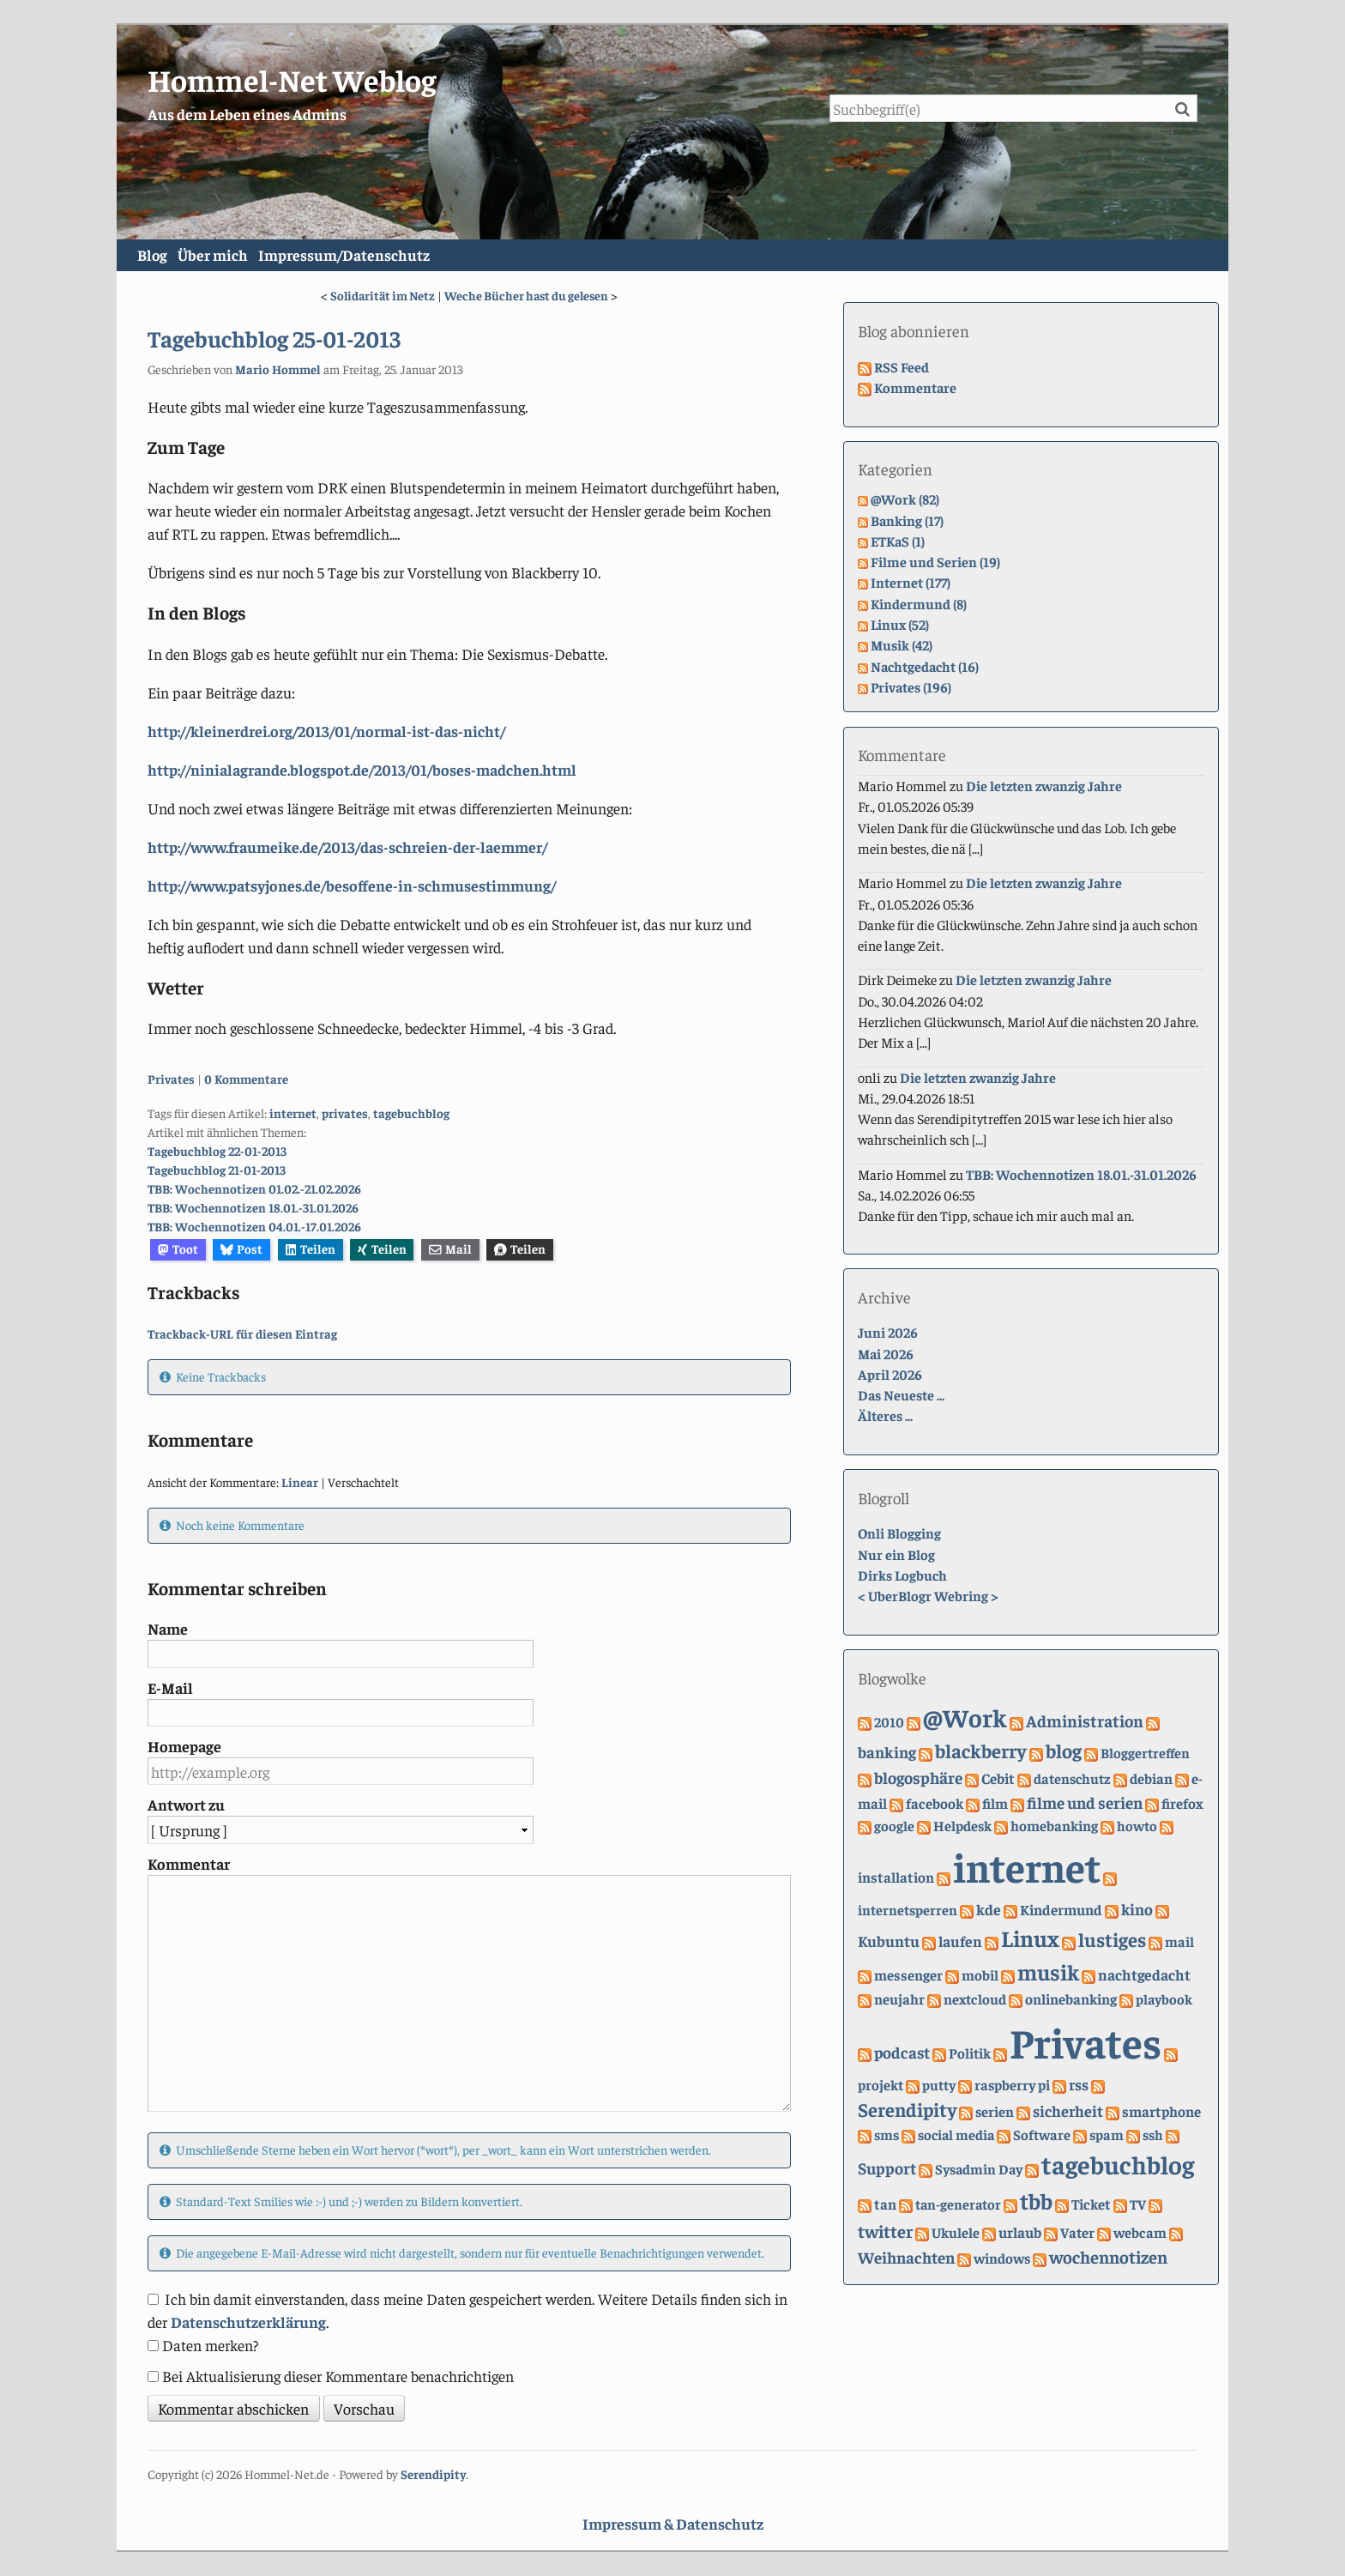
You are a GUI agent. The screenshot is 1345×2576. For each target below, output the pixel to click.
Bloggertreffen (1145, 1754)
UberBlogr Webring (928, 1596)
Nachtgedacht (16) (925, 666)
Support (887, 2168)
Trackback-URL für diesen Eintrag (242, 1334)
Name (168, 1629)
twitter (885, 2230)
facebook (934, 1804)
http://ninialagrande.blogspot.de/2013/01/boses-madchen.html (362, 769)
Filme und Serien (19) (935, 562)
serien (994, 2112)
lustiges (1112, 1938)
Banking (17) (907, 520)
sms (886, 2135)
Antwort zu (186, 1805)
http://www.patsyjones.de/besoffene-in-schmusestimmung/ (352, 885)
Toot (178, 1249)
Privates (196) (911, 687)
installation (896, 1878)
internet (293, 1114)
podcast (902, 2051)
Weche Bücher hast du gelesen (526, 296)
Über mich (245, 256)
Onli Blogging (899, 1534)
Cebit (998, 1778)
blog (1064, 1750)
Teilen (310, 1249)
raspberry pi (1012, 2085)
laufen (960, 1941)
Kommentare (915, 387)
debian (1151, 1779)
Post (241, 1249)
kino (1137, 1910)
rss (1079, 2084)
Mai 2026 (886, 1354)
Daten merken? (210, 2345)
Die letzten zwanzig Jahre (1044, 786)
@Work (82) (905, 500)
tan (885, 2204)
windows (1002, 2258)
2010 (889, 1722)
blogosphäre (918, 1778)
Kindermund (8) (919, 604)
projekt (880, 2085)
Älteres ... (885, 1416)
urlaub (1019, 2231)
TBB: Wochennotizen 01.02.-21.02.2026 (254, 1189)
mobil (980, 1975)
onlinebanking (1071, 1998)
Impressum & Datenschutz (672, 2524)
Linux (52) (900, 625)
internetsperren (907, 1911)
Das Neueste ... (901, 1396)
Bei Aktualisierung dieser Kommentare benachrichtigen (338, 2376)
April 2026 (890, 1374)
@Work (965, 1716)
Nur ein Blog (896, 1554)
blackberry (981, 1750)
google (894, 1826)
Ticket (1091, 2204)
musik (1048, 1971)
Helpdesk (962, 1826)
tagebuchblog (411, 1114)
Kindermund (1061, 1910)
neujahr (899, 1999)
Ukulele (956, 2232)
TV (1138, 2205)
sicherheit (1068, 2111)
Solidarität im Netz (382, 296)
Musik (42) (901, 646)
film (995, 1804)
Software (1042, 2135)
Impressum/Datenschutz (398, 256)
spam (1106, 2135)
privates (345, 1114)
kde (988, 1910)
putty (939, 2085)
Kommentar (189, 1863)
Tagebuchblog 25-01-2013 (274, 339)
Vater (1077, 2232)
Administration (1084, 1720)
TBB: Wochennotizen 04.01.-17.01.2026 (254, 1226)
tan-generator (958, 2205)
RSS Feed (901, 367)
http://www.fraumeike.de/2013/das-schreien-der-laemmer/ (347, 846)
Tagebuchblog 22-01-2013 (217, 1151)
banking (887, 1753)
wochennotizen (1108, 2256)
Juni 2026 (888, 1333)
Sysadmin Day (978, 2170)
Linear (299, 1482)
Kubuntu (889, 1940)
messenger (908, 1975)
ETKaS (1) (898, 541)
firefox (1182, 1804)
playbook (1164, 1999)
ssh (1153, 2135)
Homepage (184, 1747)
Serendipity (907, 2110)
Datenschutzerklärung (248, 2321)
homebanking (1054, 1826)
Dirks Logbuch (902, 1576)
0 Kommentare (246, 1079)
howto (1137, 1826)
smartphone (1161, 2111)
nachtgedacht (1144, 1974)
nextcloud (975, 1999)
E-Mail (170, 1687)
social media (956, 2135)
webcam (1140, 2232)
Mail (450, 1249)
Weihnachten (906, 2256)
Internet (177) (910, 583)
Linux (1030, 1937)
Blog (163, 256)
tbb (1036, 2201)
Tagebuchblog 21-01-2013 (217, 1170)
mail (1179, 1941)
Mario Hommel (278, 369)
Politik (970, 2053)
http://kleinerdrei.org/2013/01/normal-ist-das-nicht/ (326, 731)
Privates (171, 1079)
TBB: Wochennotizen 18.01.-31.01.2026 (253, 1208)
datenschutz (1072, 1779)
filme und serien (1085, 1803)
